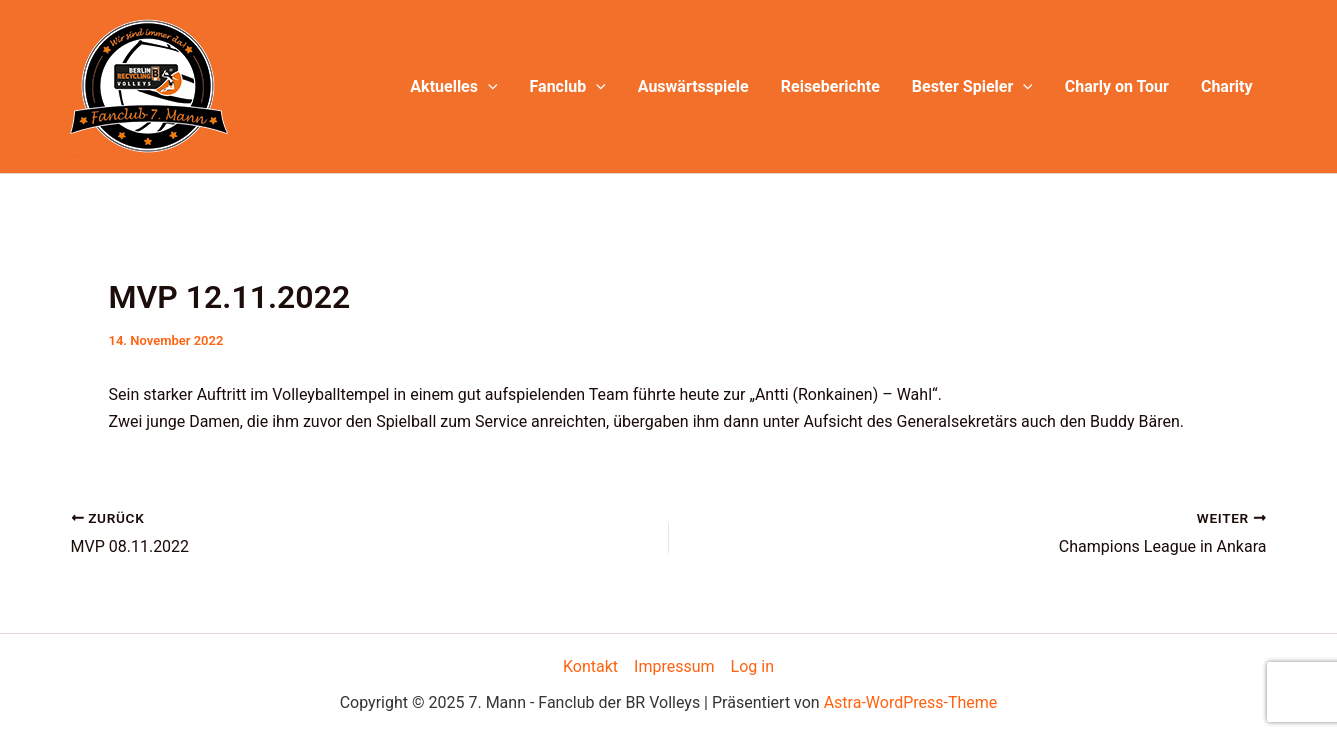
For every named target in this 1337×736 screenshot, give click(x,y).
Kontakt (590, 666)
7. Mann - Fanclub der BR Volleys (76, 156)
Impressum (674, 666)
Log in (752, 666)
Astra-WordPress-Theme (911, 702)
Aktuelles (453, 87)
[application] (488, 87)
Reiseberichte (830, 86)
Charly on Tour (1117, 86)
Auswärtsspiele (693, 86)
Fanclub (568, 87)
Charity (1227, 86)
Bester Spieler (972, 87)
